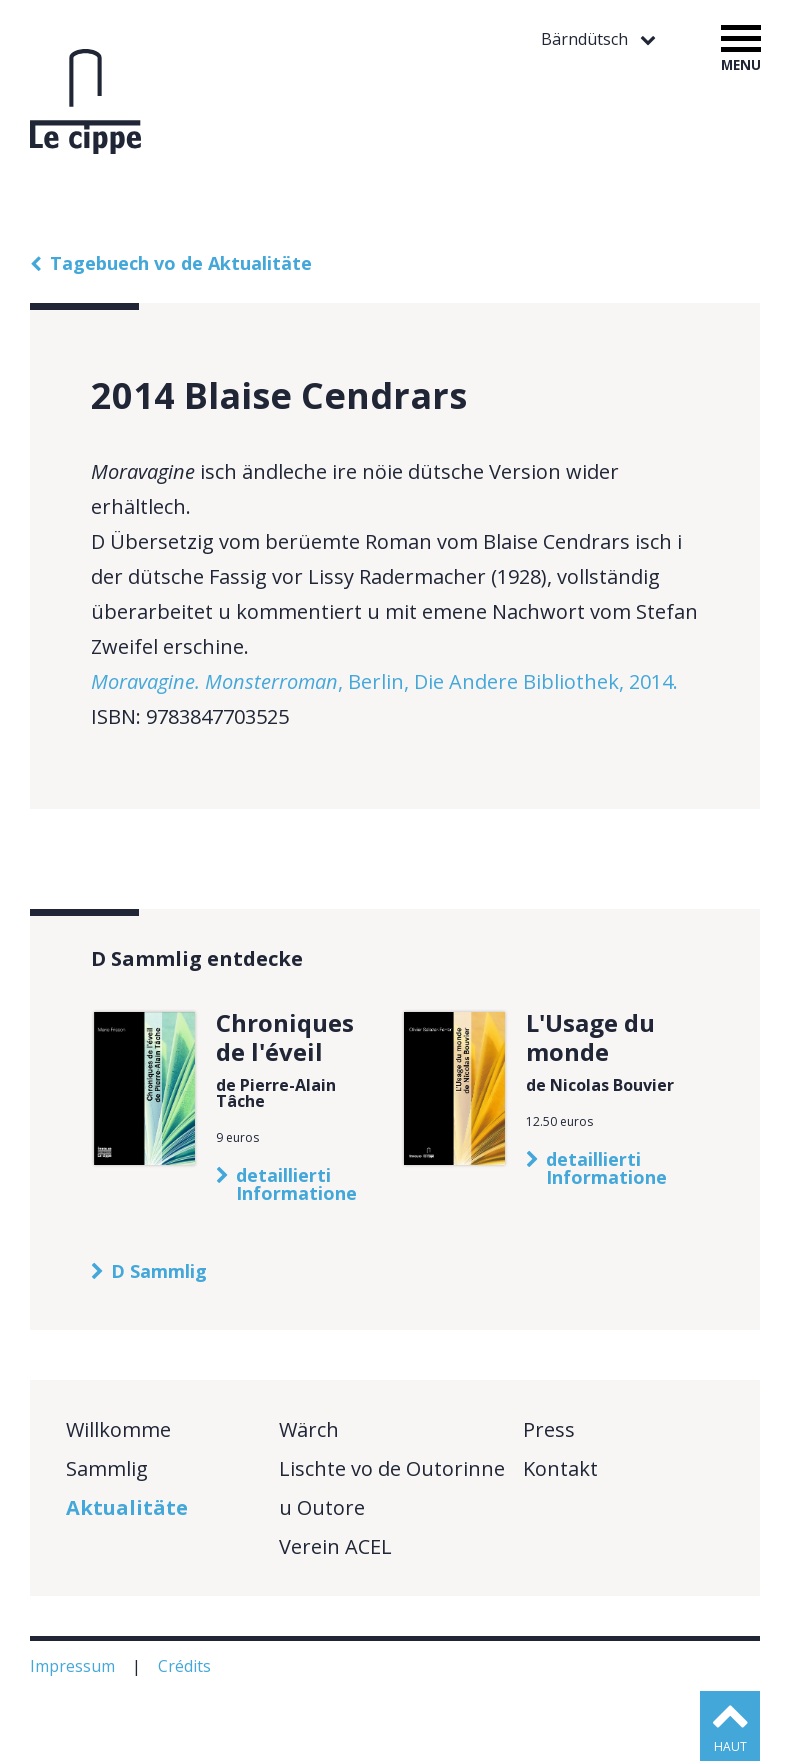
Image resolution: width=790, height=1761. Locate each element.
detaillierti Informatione (296, 1184)
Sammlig (107, 1468)
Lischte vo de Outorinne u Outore (392, 1488)
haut (730, 1746)
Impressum (74, 1666)
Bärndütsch (586, 39)
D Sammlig (159, 1271)
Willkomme (118, 1429)
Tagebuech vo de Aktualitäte (181, 263)
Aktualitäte (127, 1507)
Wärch (309, 1429)
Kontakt (560, 1468)
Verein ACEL (335, 1546)
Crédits (186, 1666)
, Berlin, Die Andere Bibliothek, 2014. (384, 681)
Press (549, 1429)
